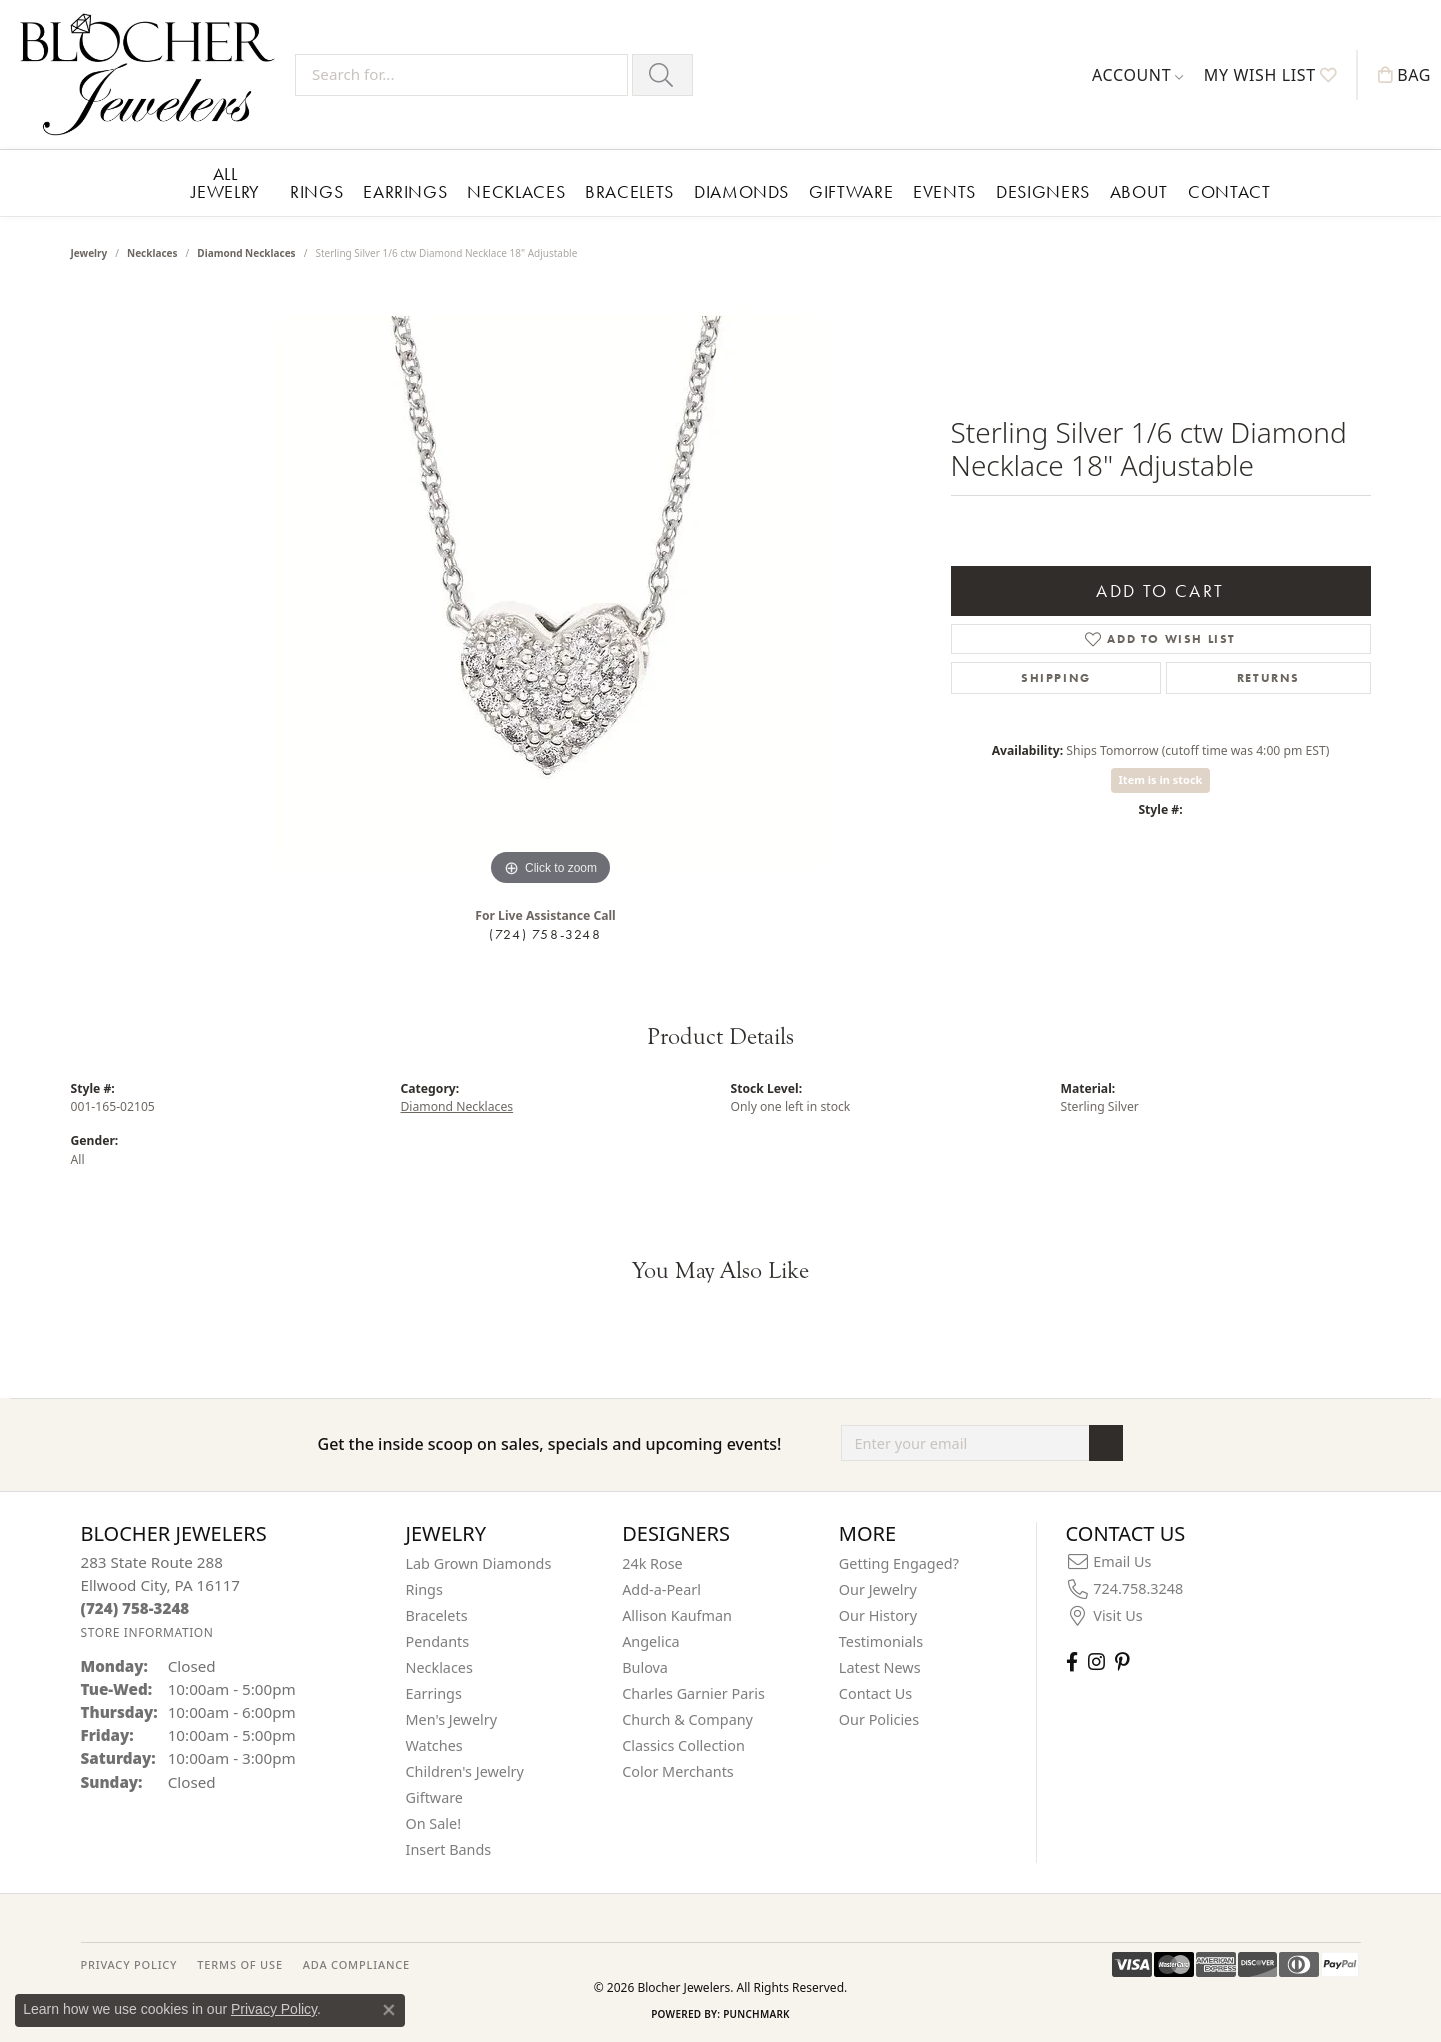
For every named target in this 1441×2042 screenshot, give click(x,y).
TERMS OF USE (239, 1964)
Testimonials (881, 1641)
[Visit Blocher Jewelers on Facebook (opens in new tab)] (1072, 1661)
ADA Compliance (356, 1964)
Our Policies (879, 1719)
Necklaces (516, 191)
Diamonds (741, 191)
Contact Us (875, 1693)
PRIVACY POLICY (129, 1964)
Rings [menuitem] (424, 1589)
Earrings (405, 191)
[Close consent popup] (389, 2010)
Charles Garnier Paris (693, 1693)
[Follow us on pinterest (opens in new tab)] (1122, 1661)
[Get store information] (147, 1632)
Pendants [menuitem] (438, 1641)
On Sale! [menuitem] (434, 1823)
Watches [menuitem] (434, 1745)
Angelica (650, 1641)
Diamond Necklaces (246, 253)
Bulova (645, 1667)
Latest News (880, 1667)
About (1139, 191)
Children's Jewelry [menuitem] (465, 1771)
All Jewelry (225, 182)
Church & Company (687, 1719)
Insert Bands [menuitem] (449, 1849)
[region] (551, 591)
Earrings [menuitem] (434, 1693)
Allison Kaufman (677, 1615)
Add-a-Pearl (661, 1589)
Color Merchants (678, 1771)
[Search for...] (461, 75)
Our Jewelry (878, 1589)
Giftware (851, 191)
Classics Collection (683, 1745)
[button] (1138, 75)
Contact (1229, 191)
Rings (316, 191)
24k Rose (652, 1563)
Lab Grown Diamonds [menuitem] (479, 1563)
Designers (1043, 191)
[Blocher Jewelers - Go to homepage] (152, 74)
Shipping (1056, 678)
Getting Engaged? (899, 1563)
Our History (878, 1615)
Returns (1268, 678)
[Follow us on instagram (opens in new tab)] (1096, 1661)
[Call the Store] (135, 1608)
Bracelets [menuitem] (437, 1615)
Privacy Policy (274, 2009)
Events (944, 191)
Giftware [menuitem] (435, 1797)
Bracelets (629, 191)
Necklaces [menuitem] (439, 1667)
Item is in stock (1161, 779)
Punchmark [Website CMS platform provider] (756, 2014)
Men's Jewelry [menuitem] (452, 1719)
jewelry (89, 253)
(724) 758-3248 (545, 934)
